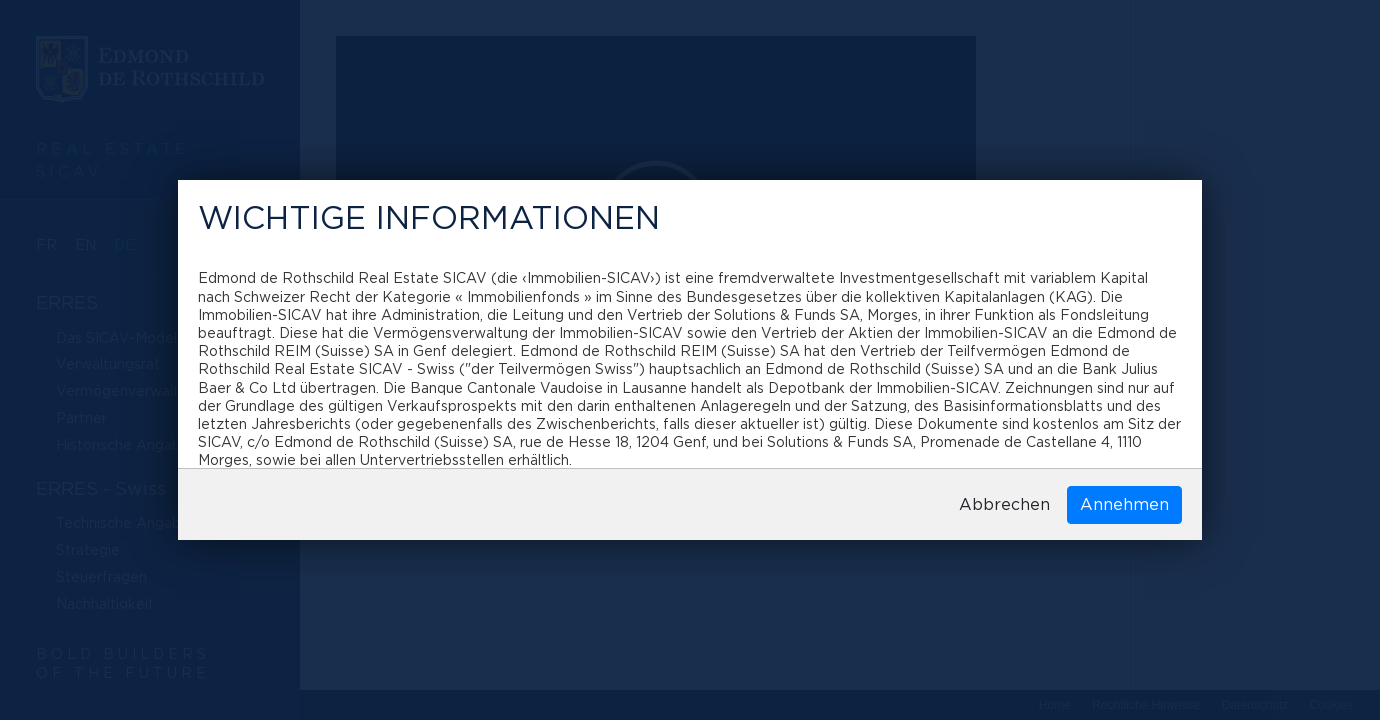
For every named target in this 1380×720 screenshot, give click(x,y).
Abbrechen (1004, 505)
